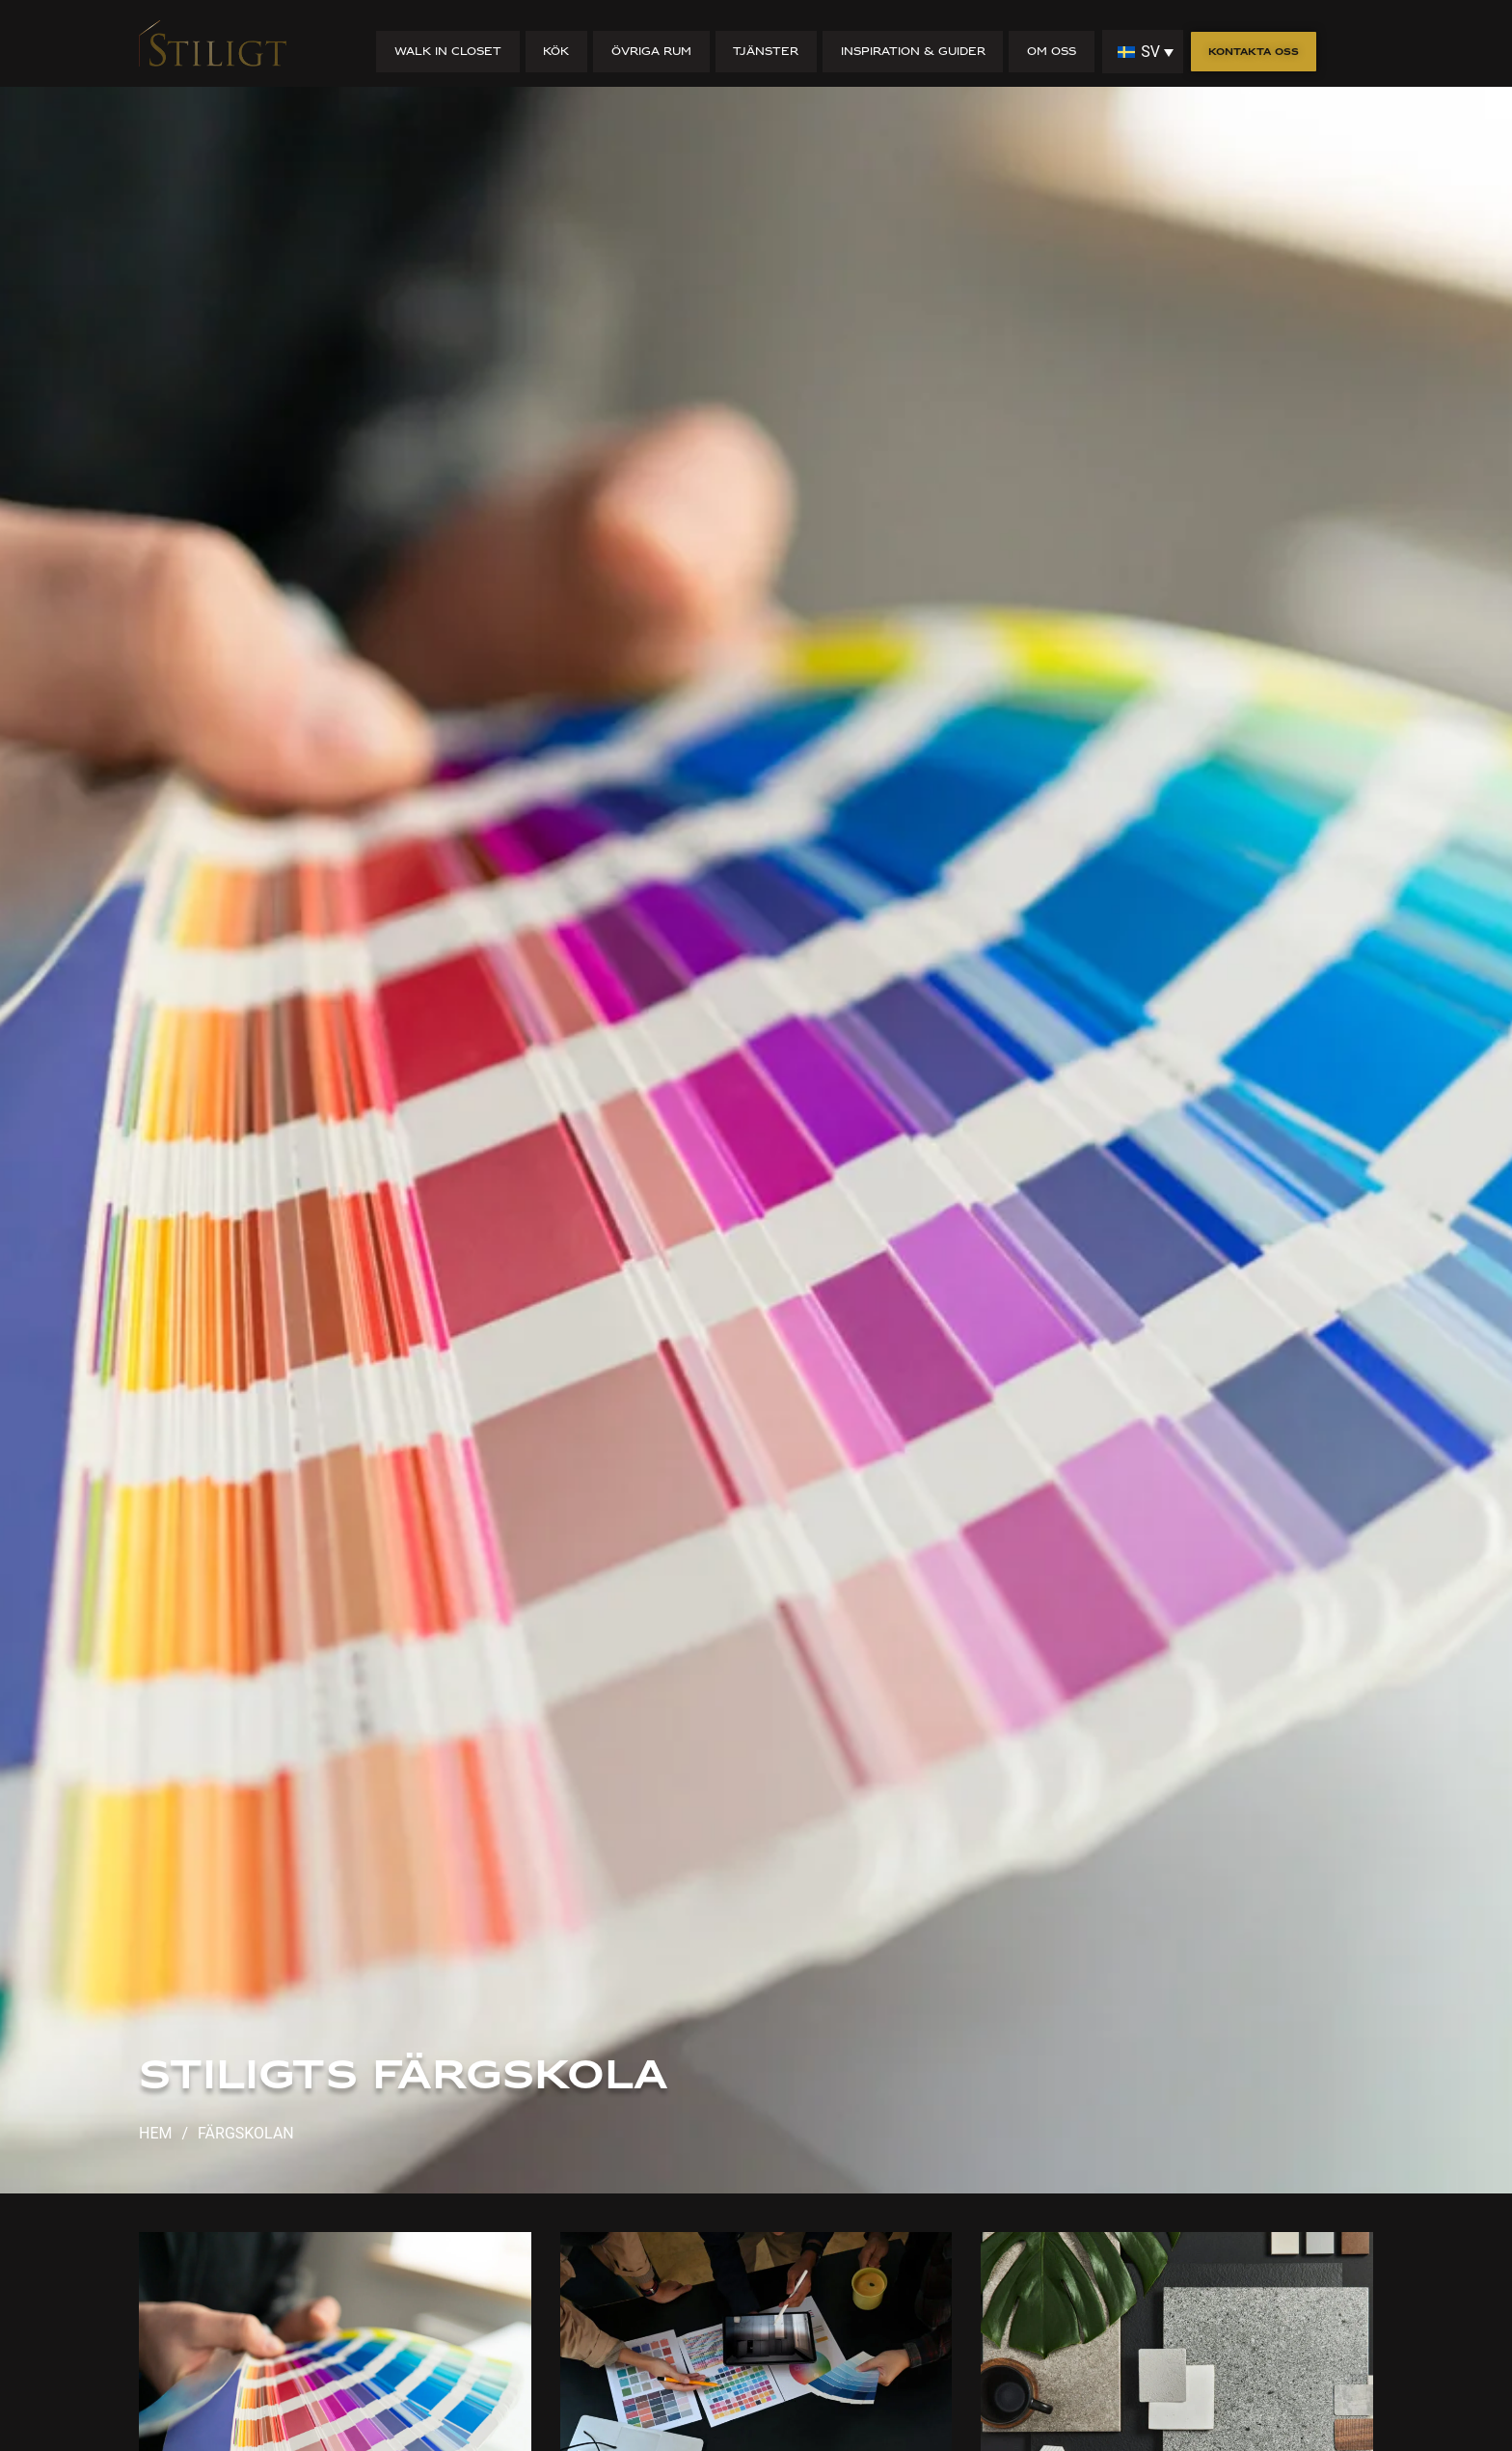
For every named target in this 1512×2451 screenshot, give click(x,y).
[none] (1142, 51)
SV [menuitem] (1150, 51)
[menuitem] (1142, 51)
